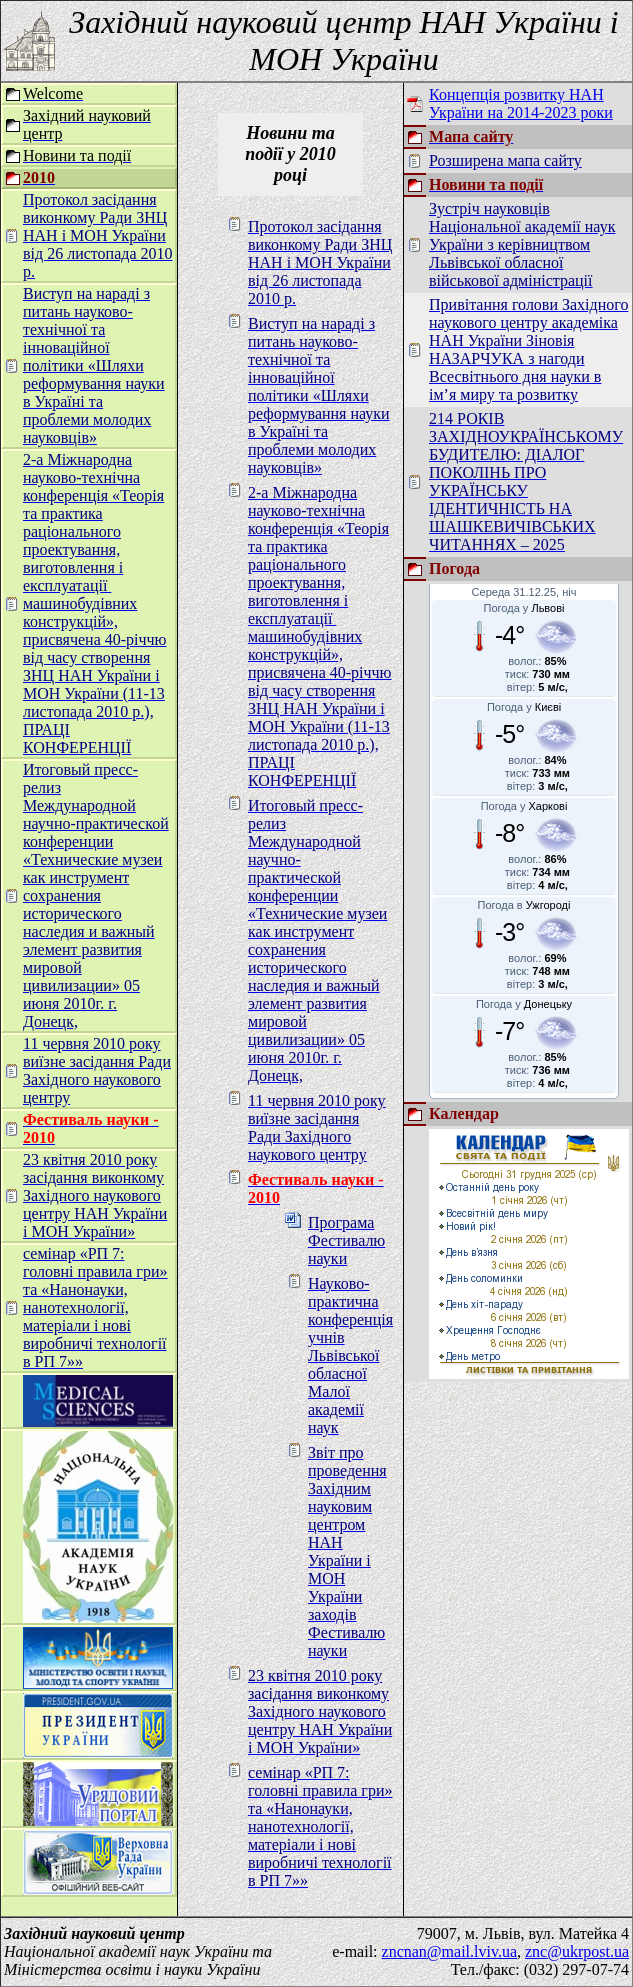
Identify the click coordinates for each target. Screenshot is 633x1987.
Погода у (524, 608)
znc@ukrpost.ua (577, 1951)
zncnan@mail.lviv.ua (449, 1951)
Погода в (524, 905)
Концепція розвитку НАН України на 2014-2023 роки (521, 103)
